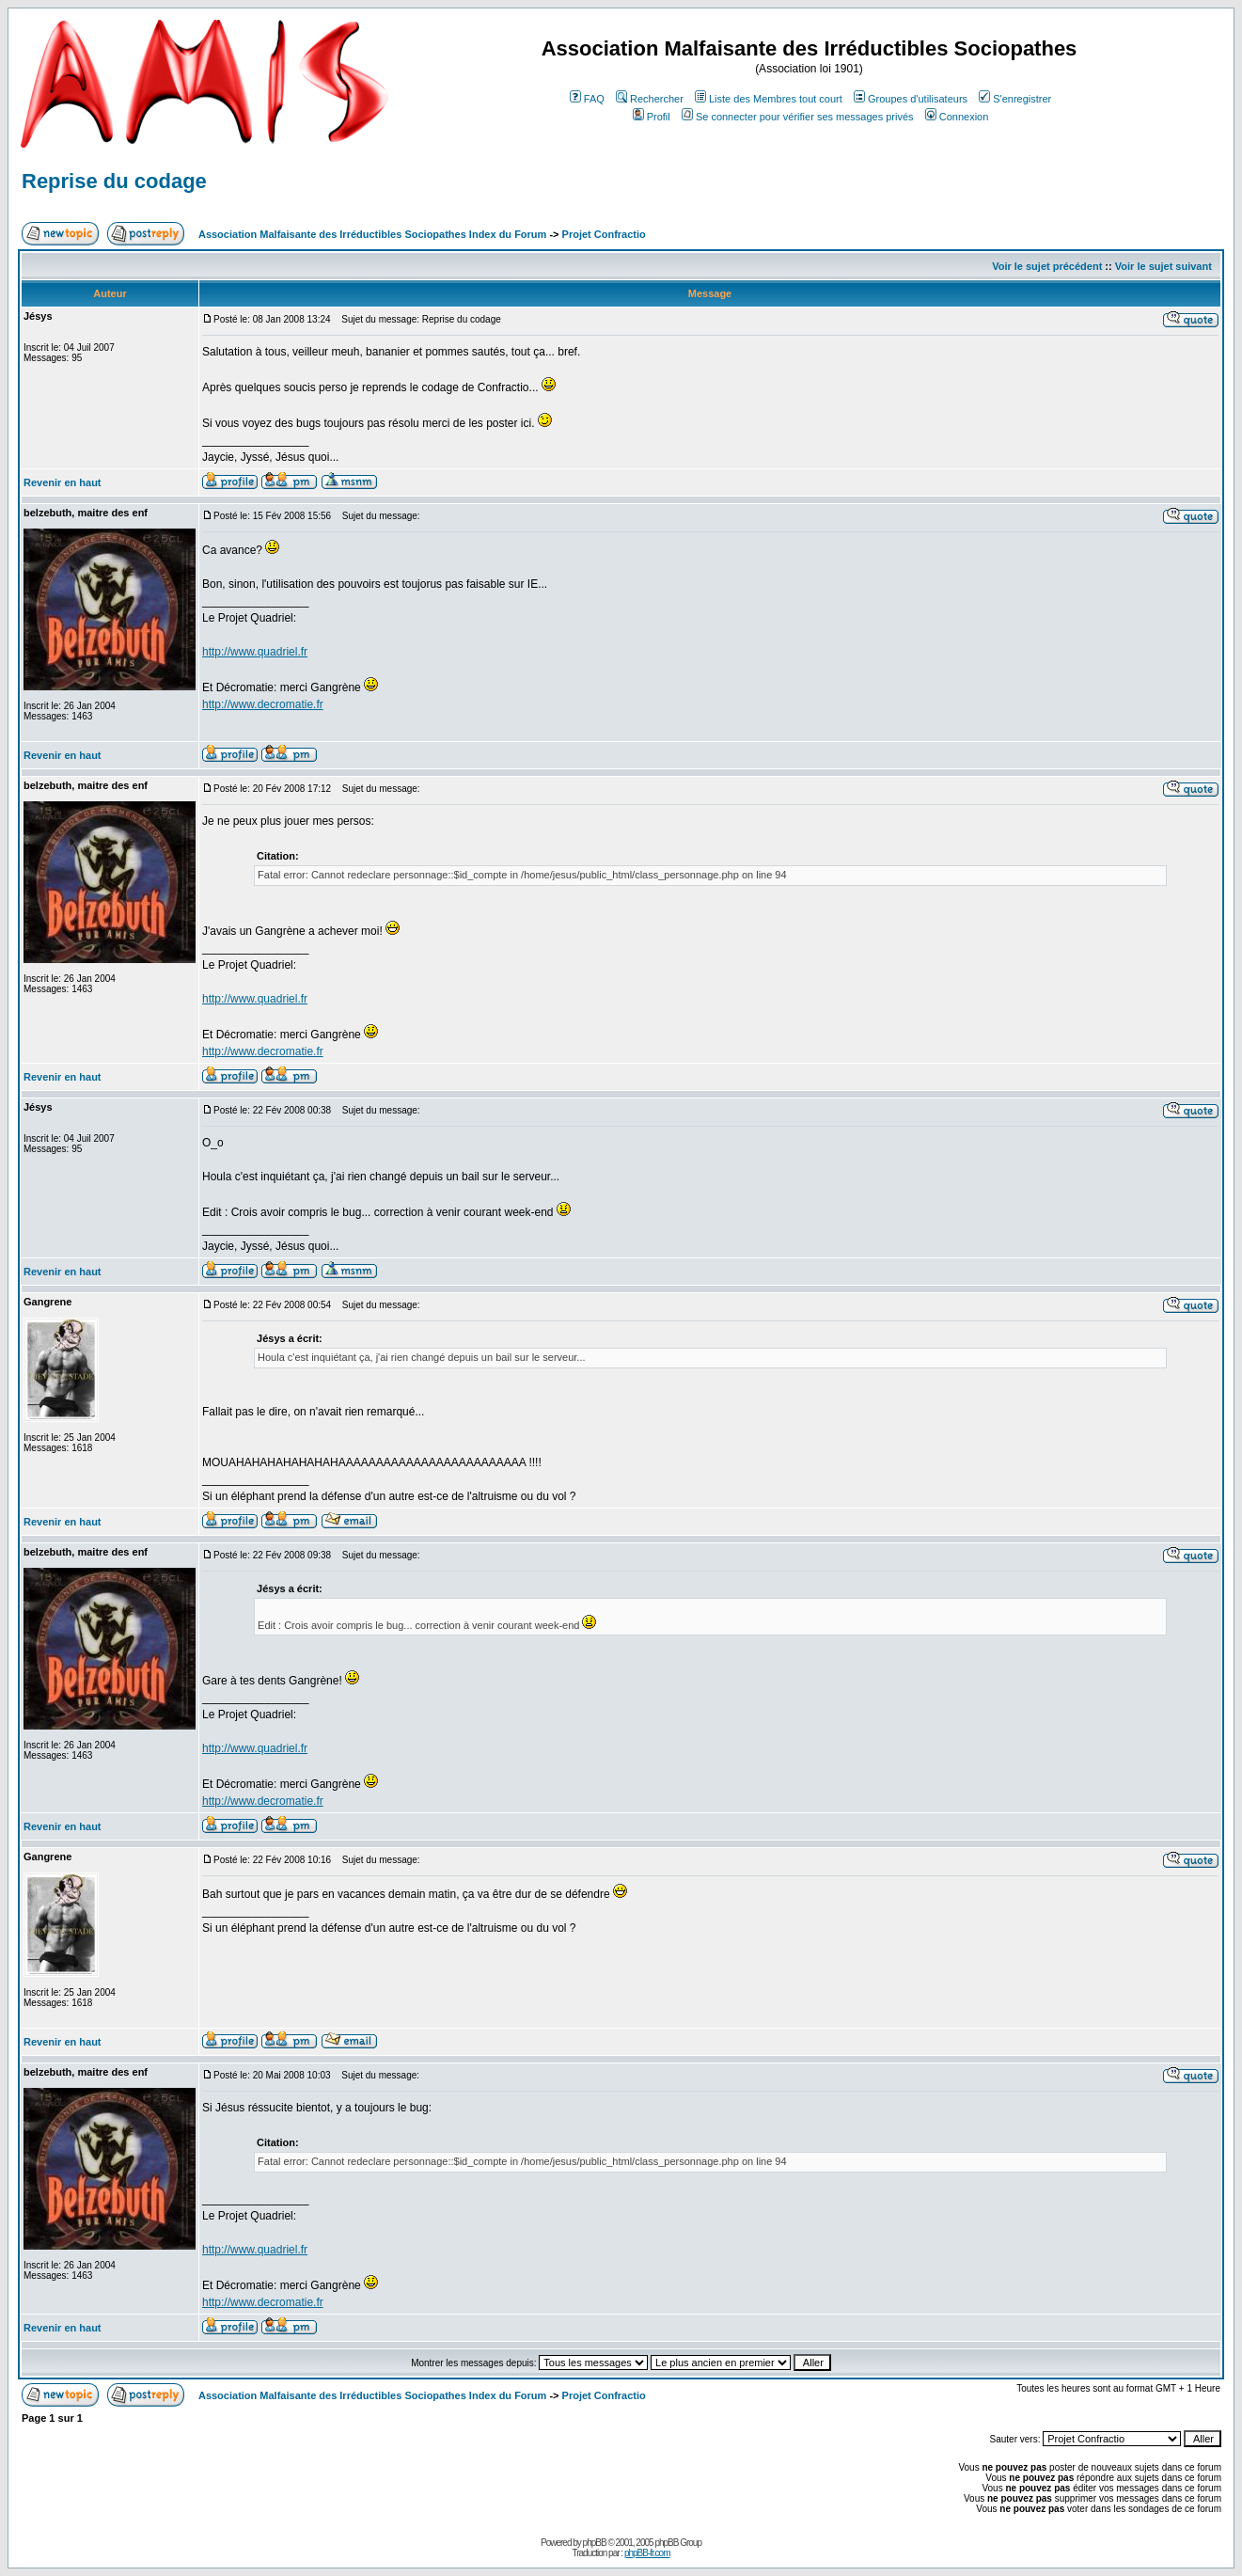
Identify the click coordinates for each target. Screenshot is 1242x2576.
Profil (651, 116)
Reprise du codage (114, 181)
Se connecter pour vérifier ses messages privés (798, 116)
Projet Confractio (604, 234)
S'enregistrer (1015, 98)
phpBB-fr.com (647, 2553)
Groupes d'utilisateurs (910, 98)
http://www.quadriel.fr (254, 651)
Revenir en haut (63, 482)
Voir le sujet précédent (1047, 266)
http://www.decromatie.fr (262, 704)
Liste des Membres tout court (768, 98)
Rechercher (650, 98)
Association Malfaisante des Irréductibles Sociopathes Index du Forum (372, 234)
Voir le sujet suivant (1163, 266)
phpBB (594, 2542)
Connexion (957, 116)
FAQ (587, 98)
